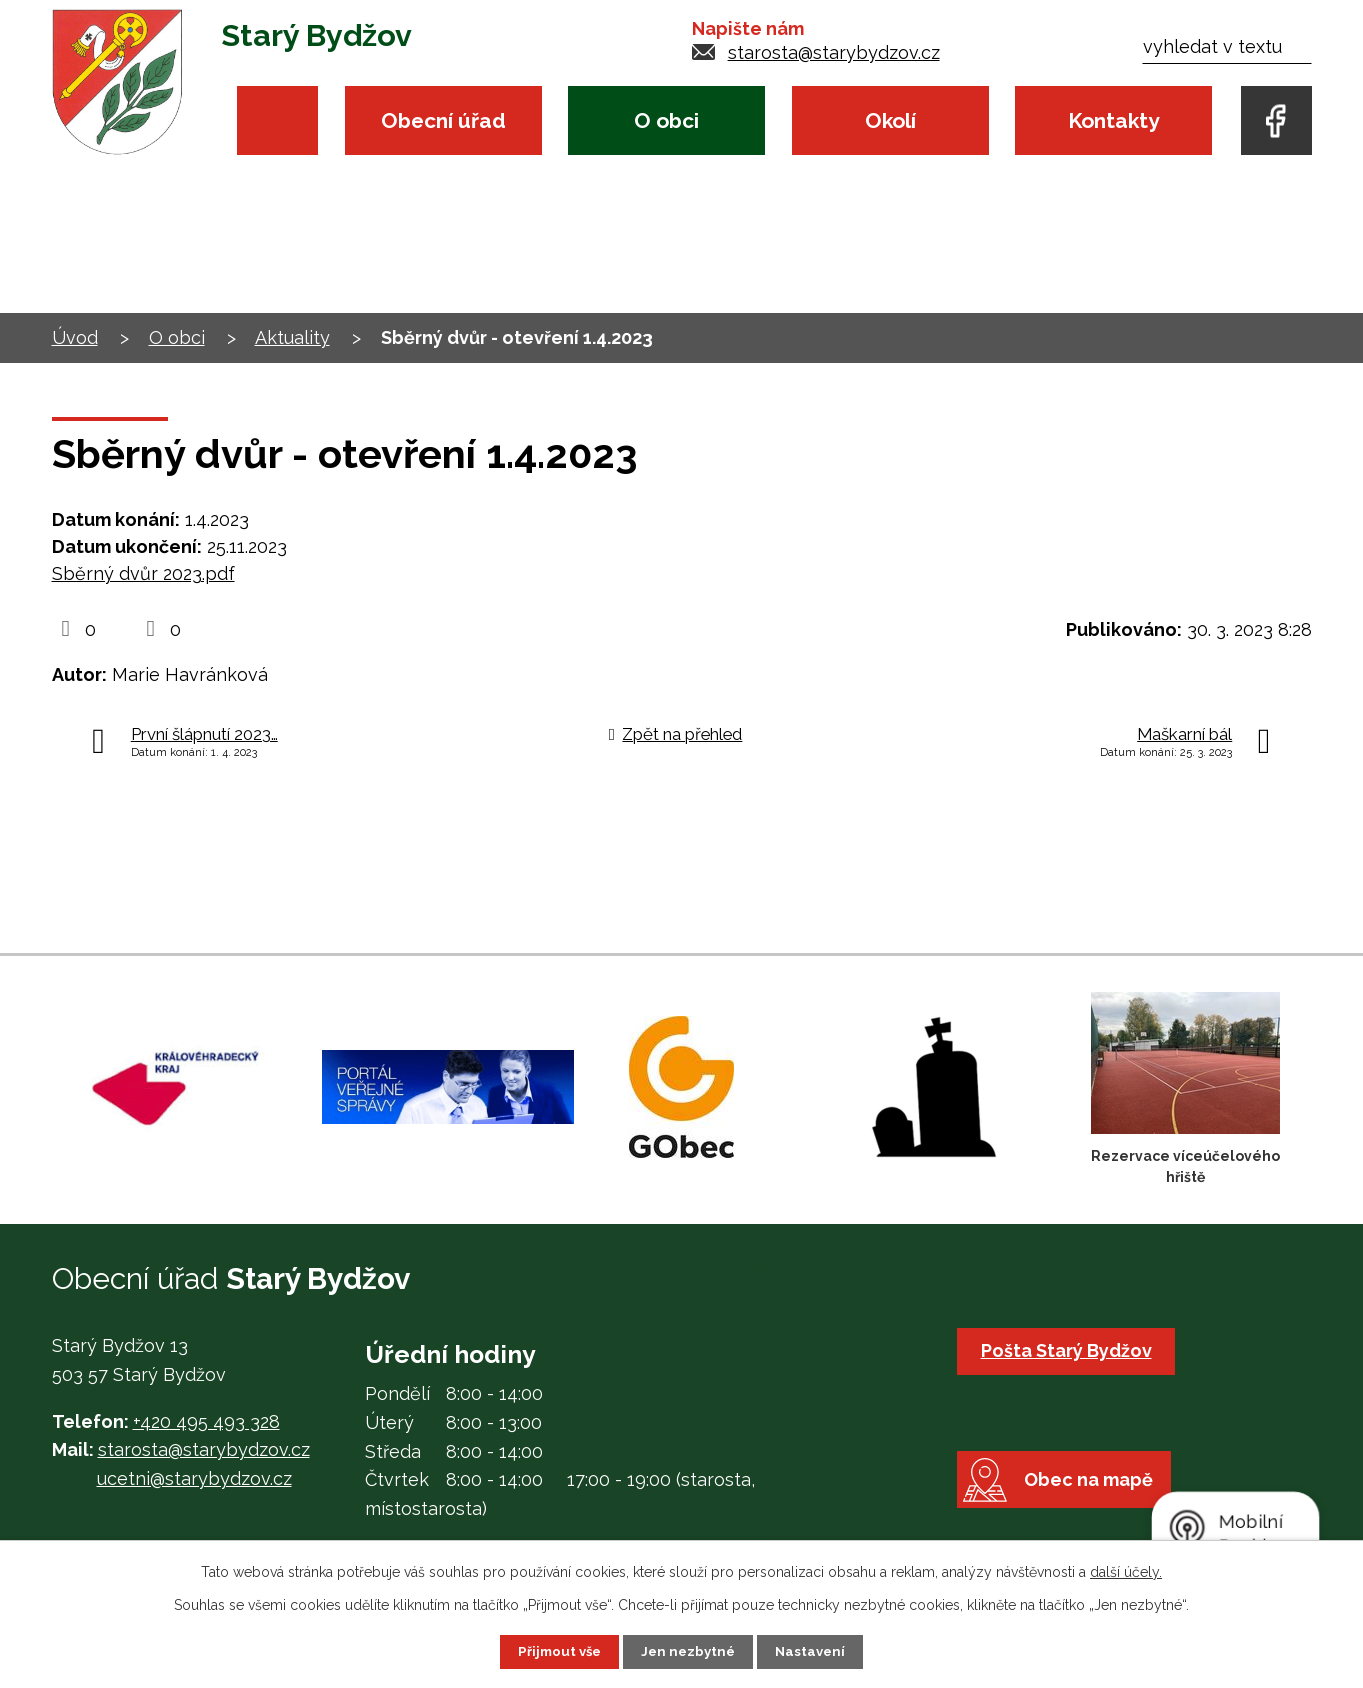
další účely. (1126, 1571)
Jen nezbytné (689, 1651)
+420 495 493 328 (206, 1421)
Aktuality (292, 337)
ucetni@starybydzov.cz (194, 1478)
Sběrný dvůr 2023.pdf (143, 573)
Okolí (890, 120)
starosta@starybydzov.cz (834, 52)
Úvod (277, 120)
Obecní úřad (443, 120)
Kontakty (1113, 120)
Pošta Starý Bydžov (1069, 1350)
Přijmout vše (556, 1651)
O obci (666, 120)
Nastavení (814, 1651)
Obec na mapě (1097, 1507)
